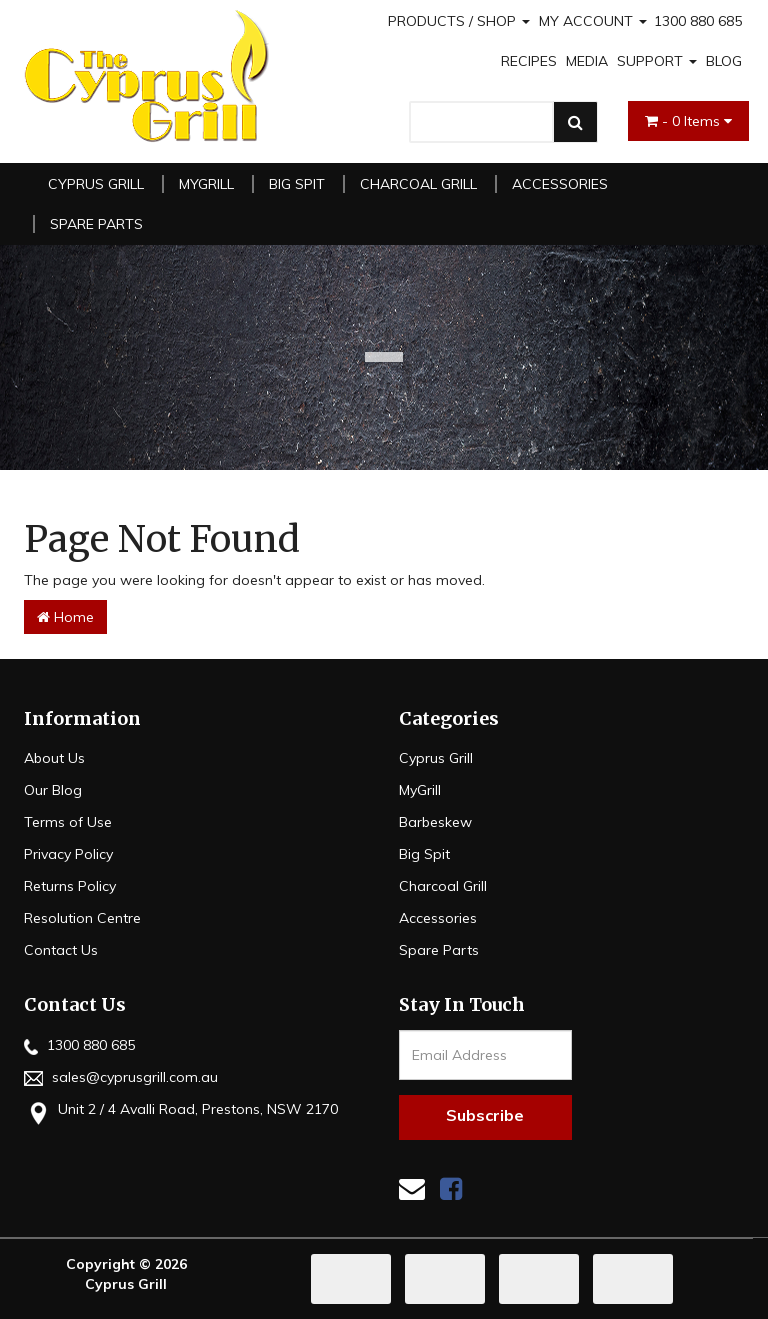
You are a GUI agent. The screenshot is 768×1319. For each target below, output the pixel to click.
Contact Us (61, 950)
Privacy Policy (68, 854)
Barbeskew (435, 822)
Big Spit (297, 184)
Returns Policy (70, 886)
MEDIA (587, 61)
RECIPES (529, 61)
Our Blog (53, 790)
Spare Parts (96, 224)
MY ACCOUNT (593, 21)
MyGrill (206, 184)
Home (65, 617)
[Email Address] (485, 1055)
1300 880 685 (698, 21)
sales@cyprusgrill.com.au (121, 1077)
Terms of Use (68, 822)
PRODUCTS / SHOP (459, 21)
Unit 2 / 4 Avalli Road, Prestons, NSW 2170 (181, 1111)
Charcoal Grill (418, 184)
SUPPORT (657, 61)
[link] (451, 1188)
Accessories (560, 184)
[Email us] (412, 1188)
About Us (54, 758)
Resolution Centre (82, 918)
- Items (688, 121)
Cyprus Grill (96, 184)
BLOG (724, 61)
